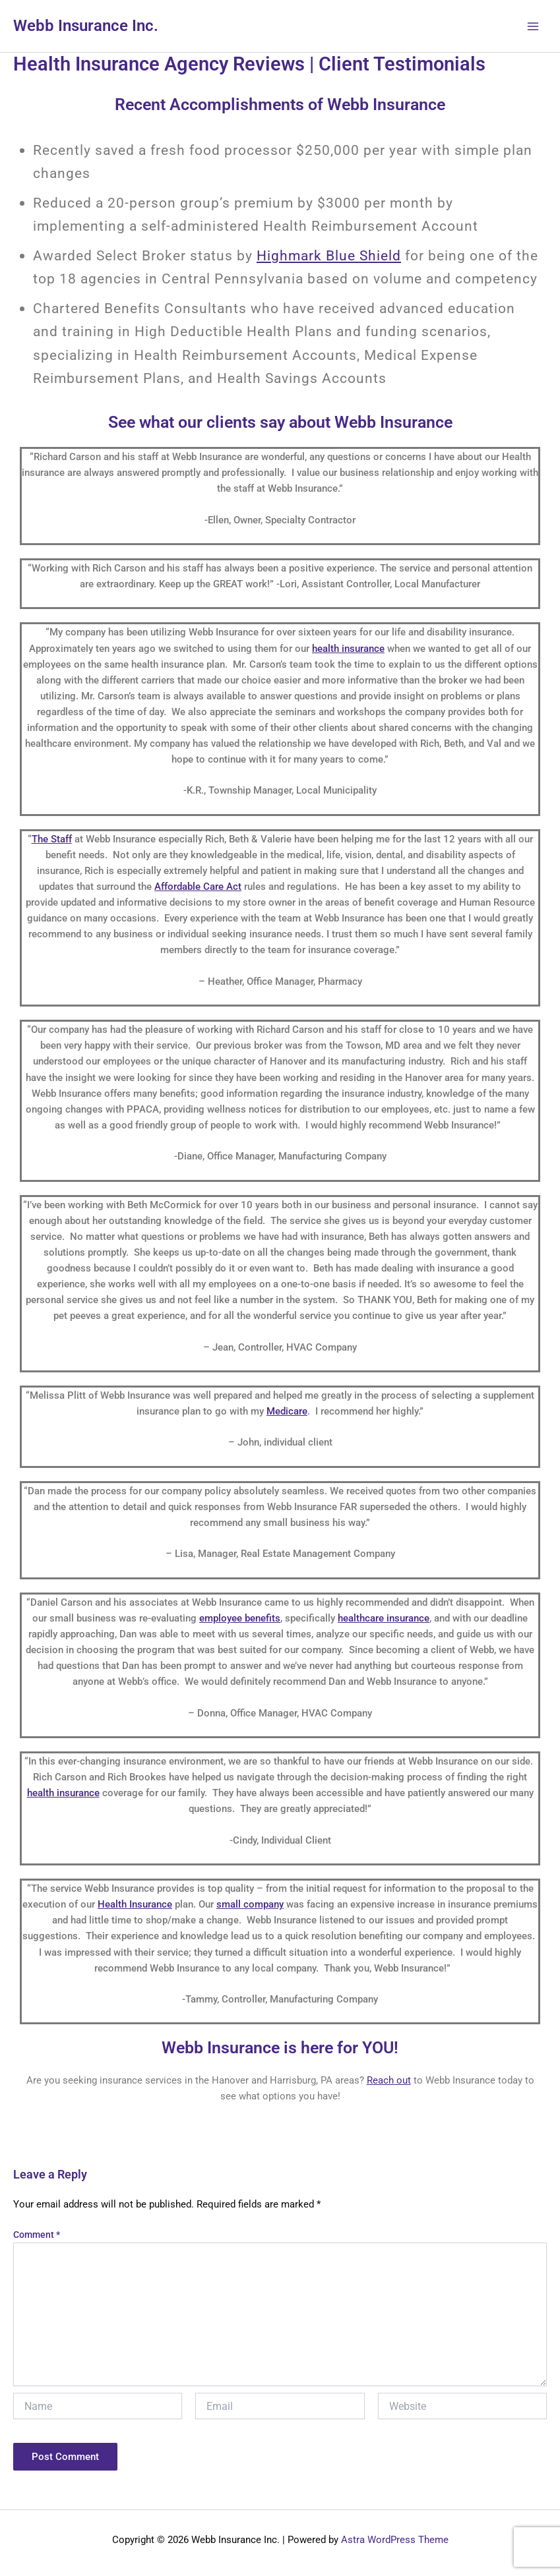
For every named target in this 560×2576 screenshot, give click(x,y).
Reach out (389, 2080)
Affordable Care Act (197, 887)
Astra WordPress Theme (395, 2540)
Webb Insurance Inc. (85, 25)
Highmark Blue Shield (329, 255)
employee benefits (239, 1618)
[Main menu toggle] (533, 26)
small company (250, 1904)
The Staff (52, 839)
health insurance (348, 649)
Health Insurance (135, 1904)
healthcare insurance (383, 1618)
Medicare (286, 1411)
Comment (36, 2234)
